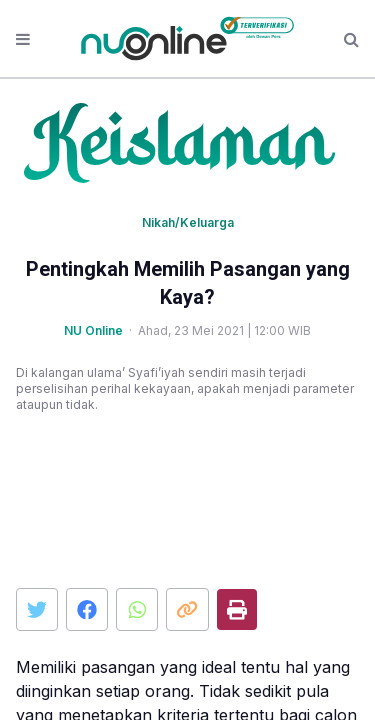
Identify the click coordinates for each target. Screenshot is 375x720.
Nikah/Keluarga (188, 222)
